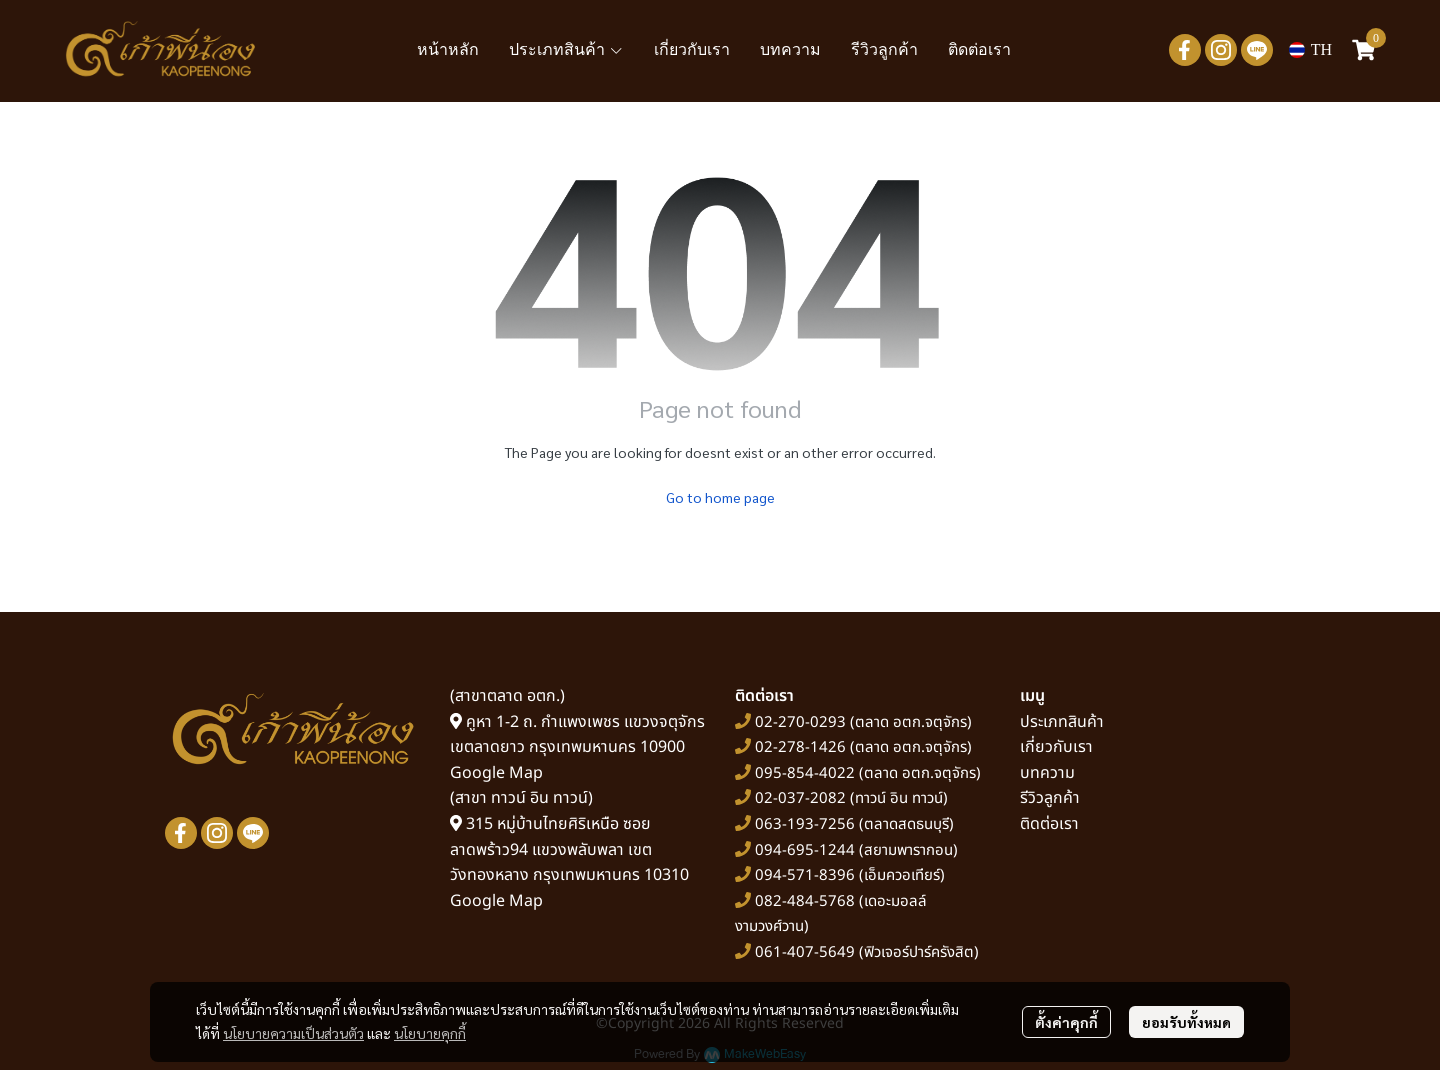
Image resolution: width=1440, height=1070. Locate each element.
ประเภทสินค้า (1062, 722)
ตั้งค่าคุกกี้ (1066, 1022)
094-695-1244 (805, 850)
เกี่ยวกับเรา (1056, 747)
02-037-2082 (800, 798)
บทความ (1047, 773)
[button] (1310, 50)
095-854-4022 (805, 773)
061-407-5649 (805, 952)
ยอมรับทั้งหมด (1186, 1022)
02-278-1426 (800, 747)
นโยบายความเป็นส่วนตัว (293, 1033)
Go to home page (720, 497)
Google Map (496, 773)
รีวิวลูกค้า (1050, 798)
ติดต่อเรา (1049, 824)
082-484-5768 (805, 901)
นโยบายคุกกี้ (430, 1033)
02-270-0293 (798, 722)
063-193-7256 (805, 824)
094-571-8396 (805, 875)
